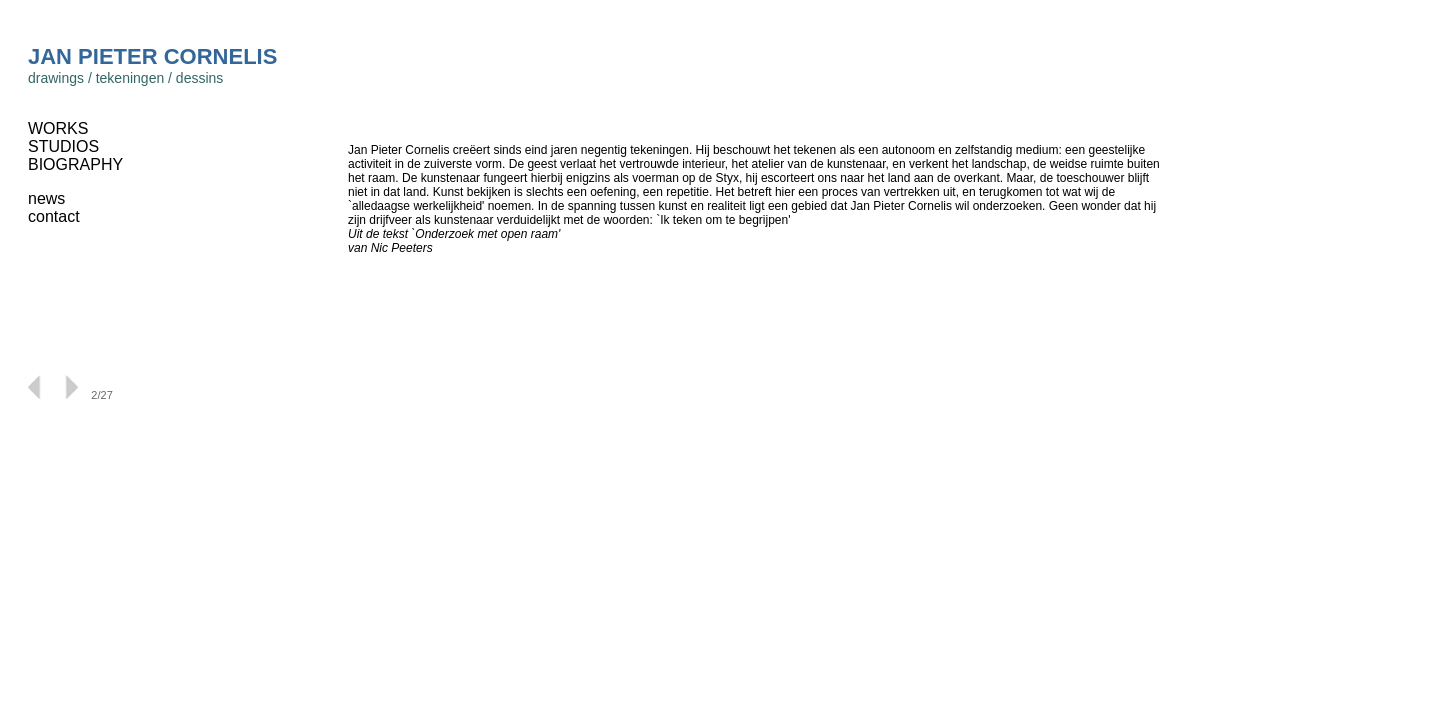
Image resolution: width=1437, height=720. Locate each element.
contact (54, 216)
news (46, 198)
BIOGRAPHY (75, 164)
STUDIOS (63, 146)
